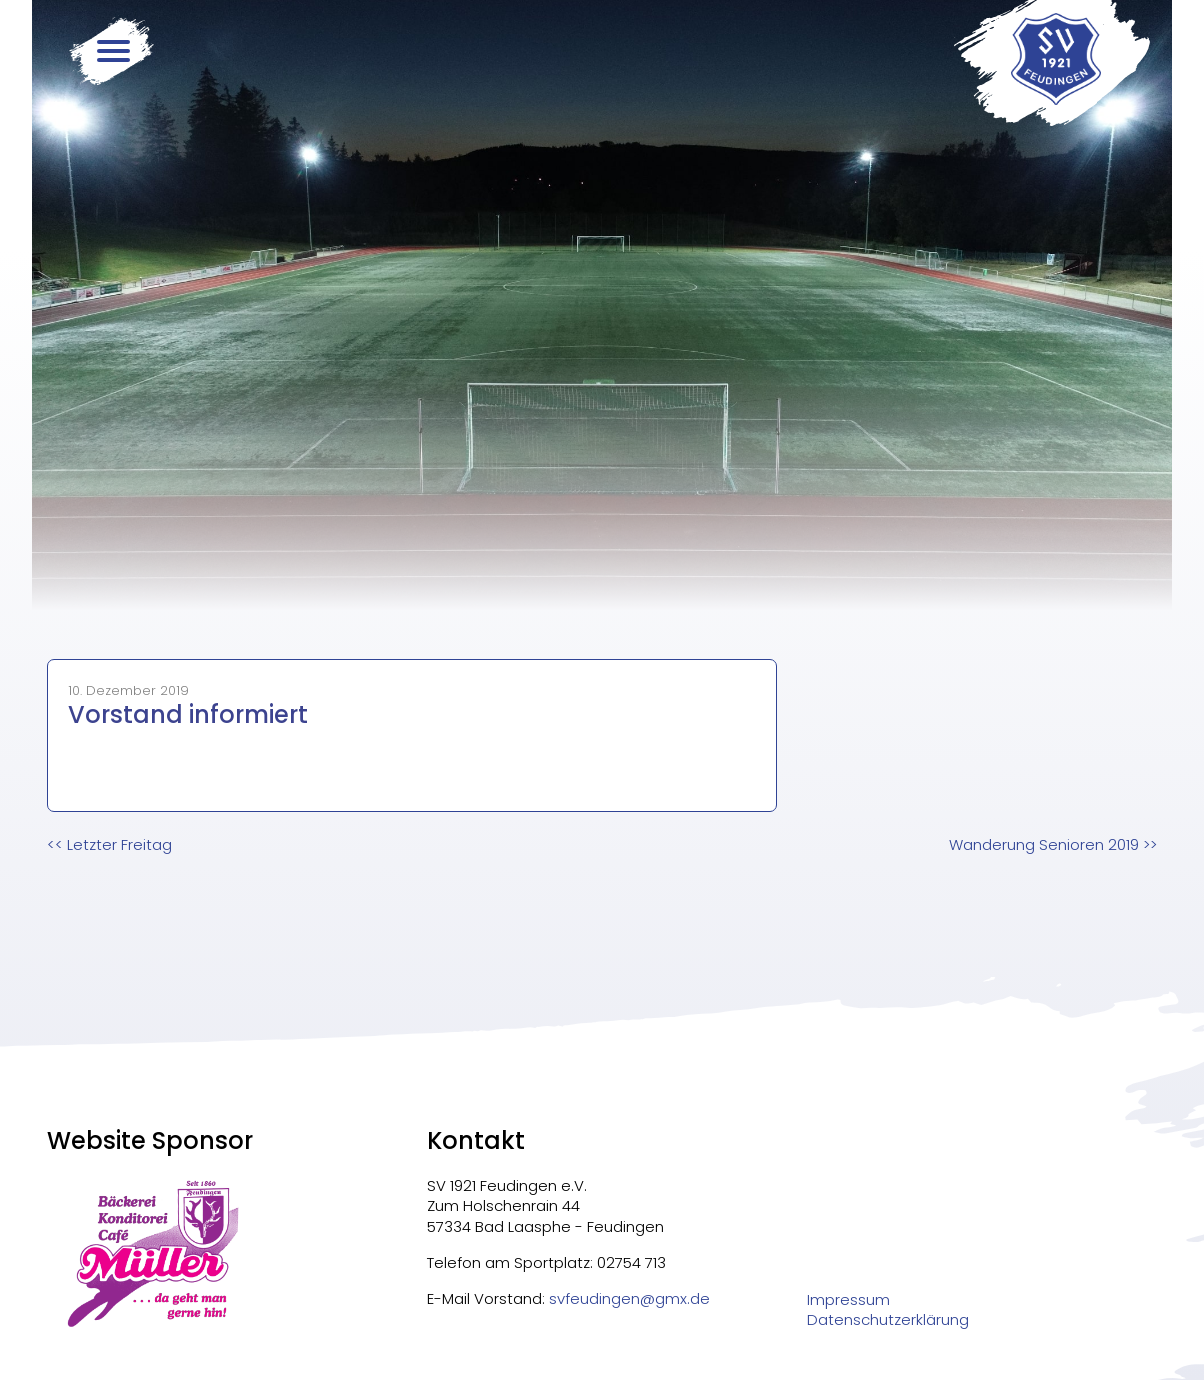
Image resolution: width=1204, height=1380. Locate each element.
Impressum (848, 1300)
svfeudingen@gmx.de (629, 1298)
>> (1053, 844)
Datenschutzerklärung (888, 1320)
